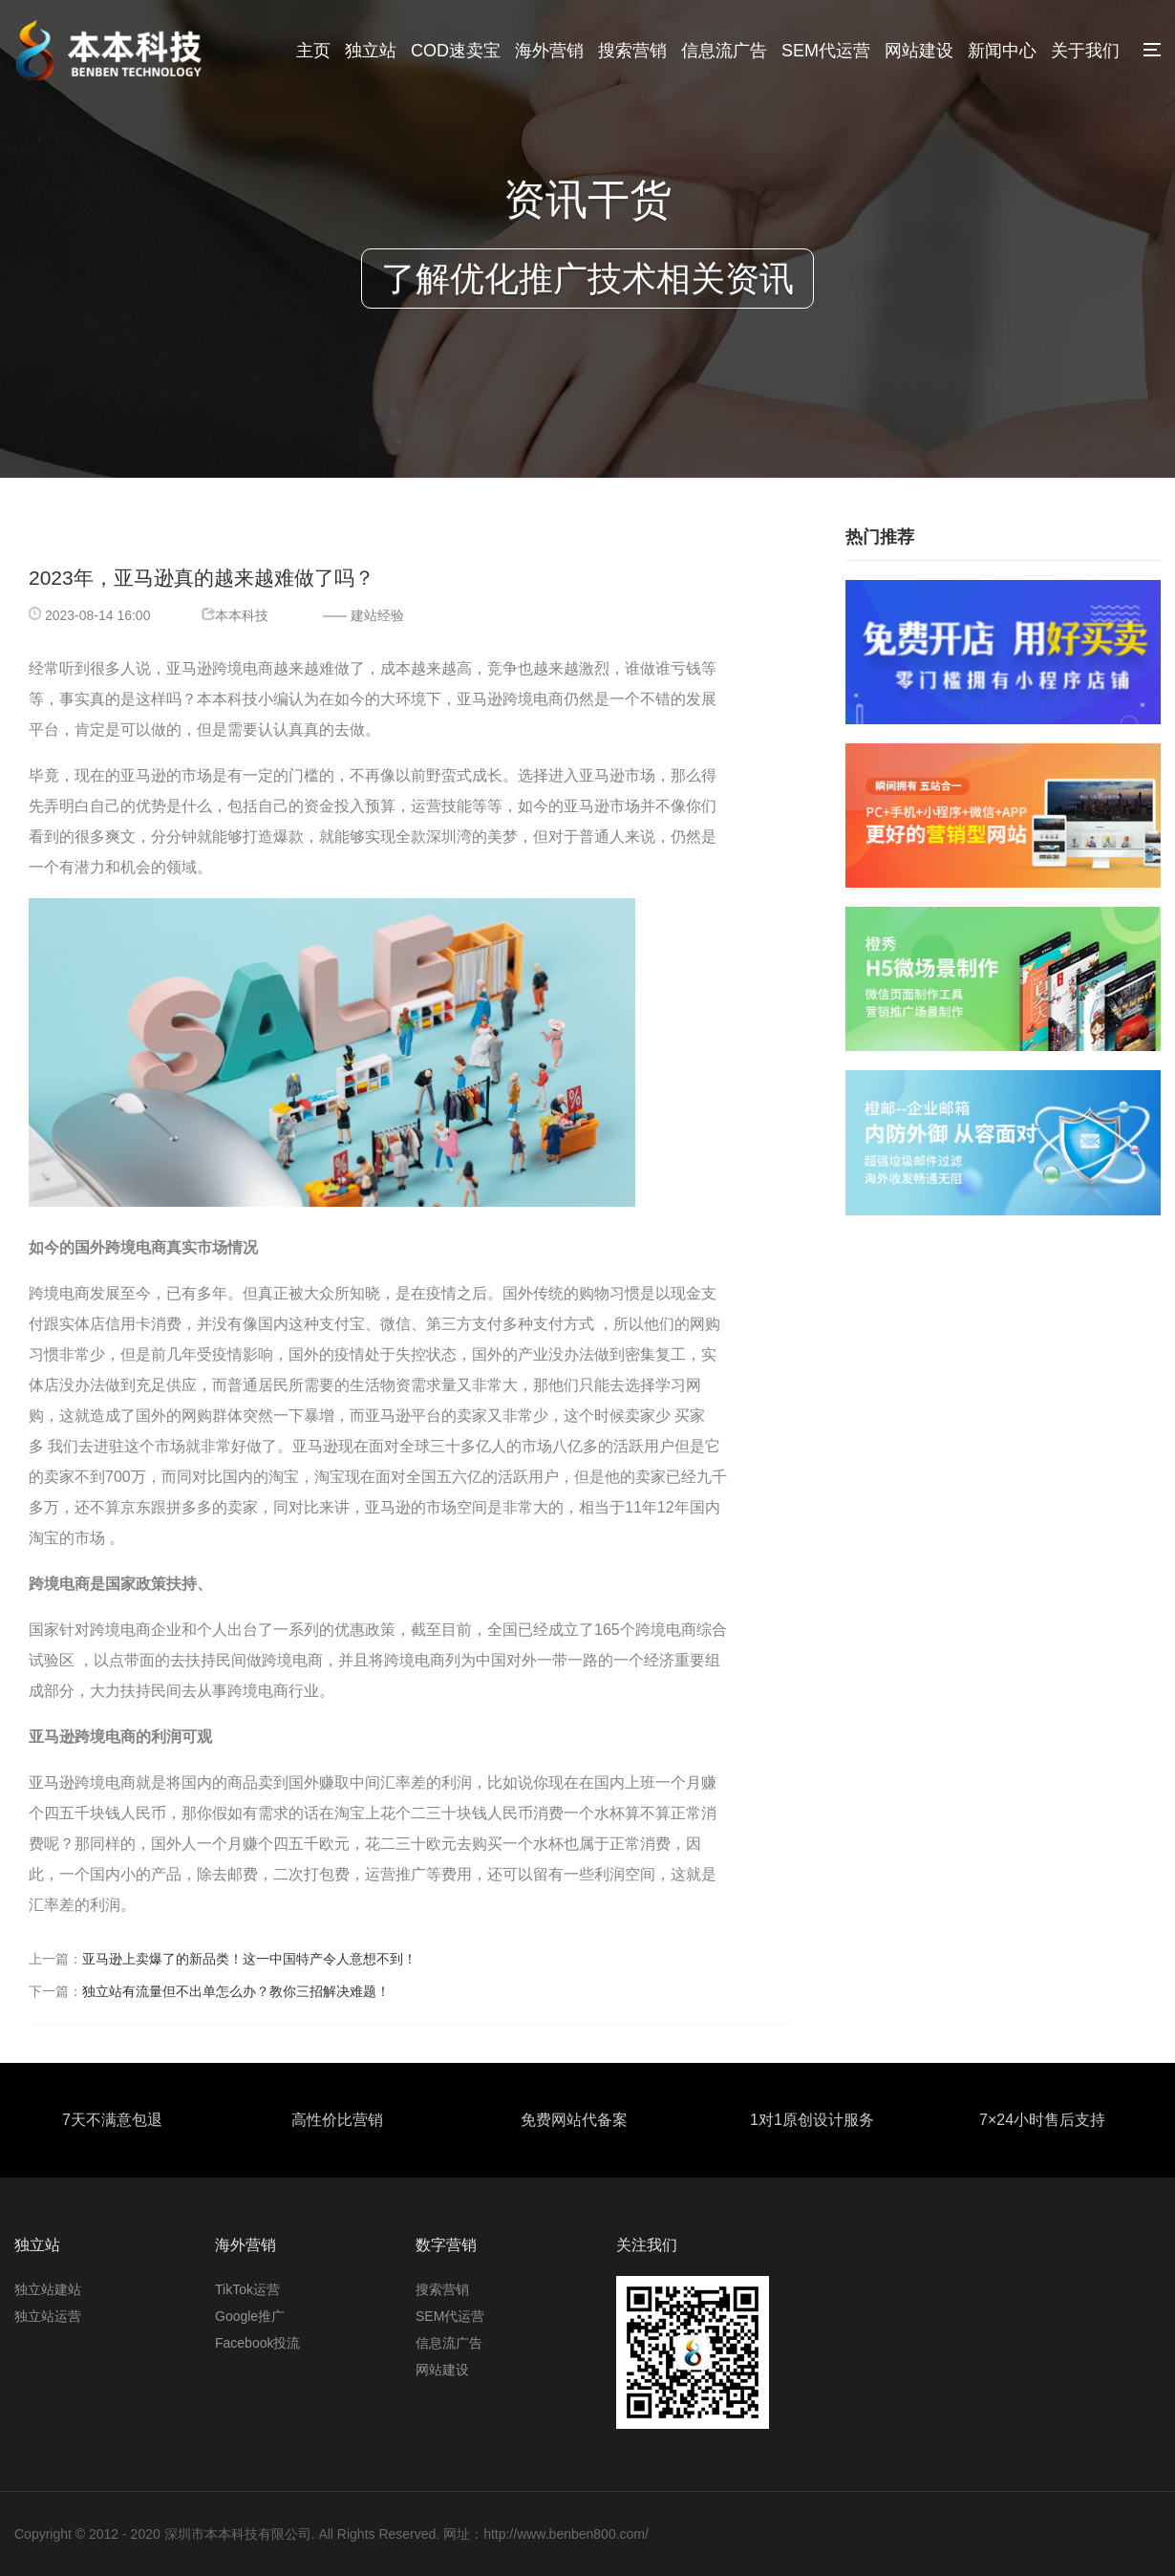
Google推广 (250, 2316)
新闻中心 (1002, 50)
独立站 (370, 50)
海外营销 (549, 50)
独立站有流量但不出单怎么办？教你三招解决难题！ (236, 1991)
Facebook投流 (257, 2343)
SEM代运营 (825, 50)
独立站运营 (47, 2316)
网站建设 (919, 50)
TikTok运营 (247, 2289)
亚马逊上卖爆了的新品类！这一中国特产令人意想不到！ (249, 1958)
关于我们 (1085, 50)
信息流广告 (724, 50)
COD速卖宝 (456, 50)
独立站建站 (47, 2289)
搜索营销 (632, 50)
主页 (313, 50)
